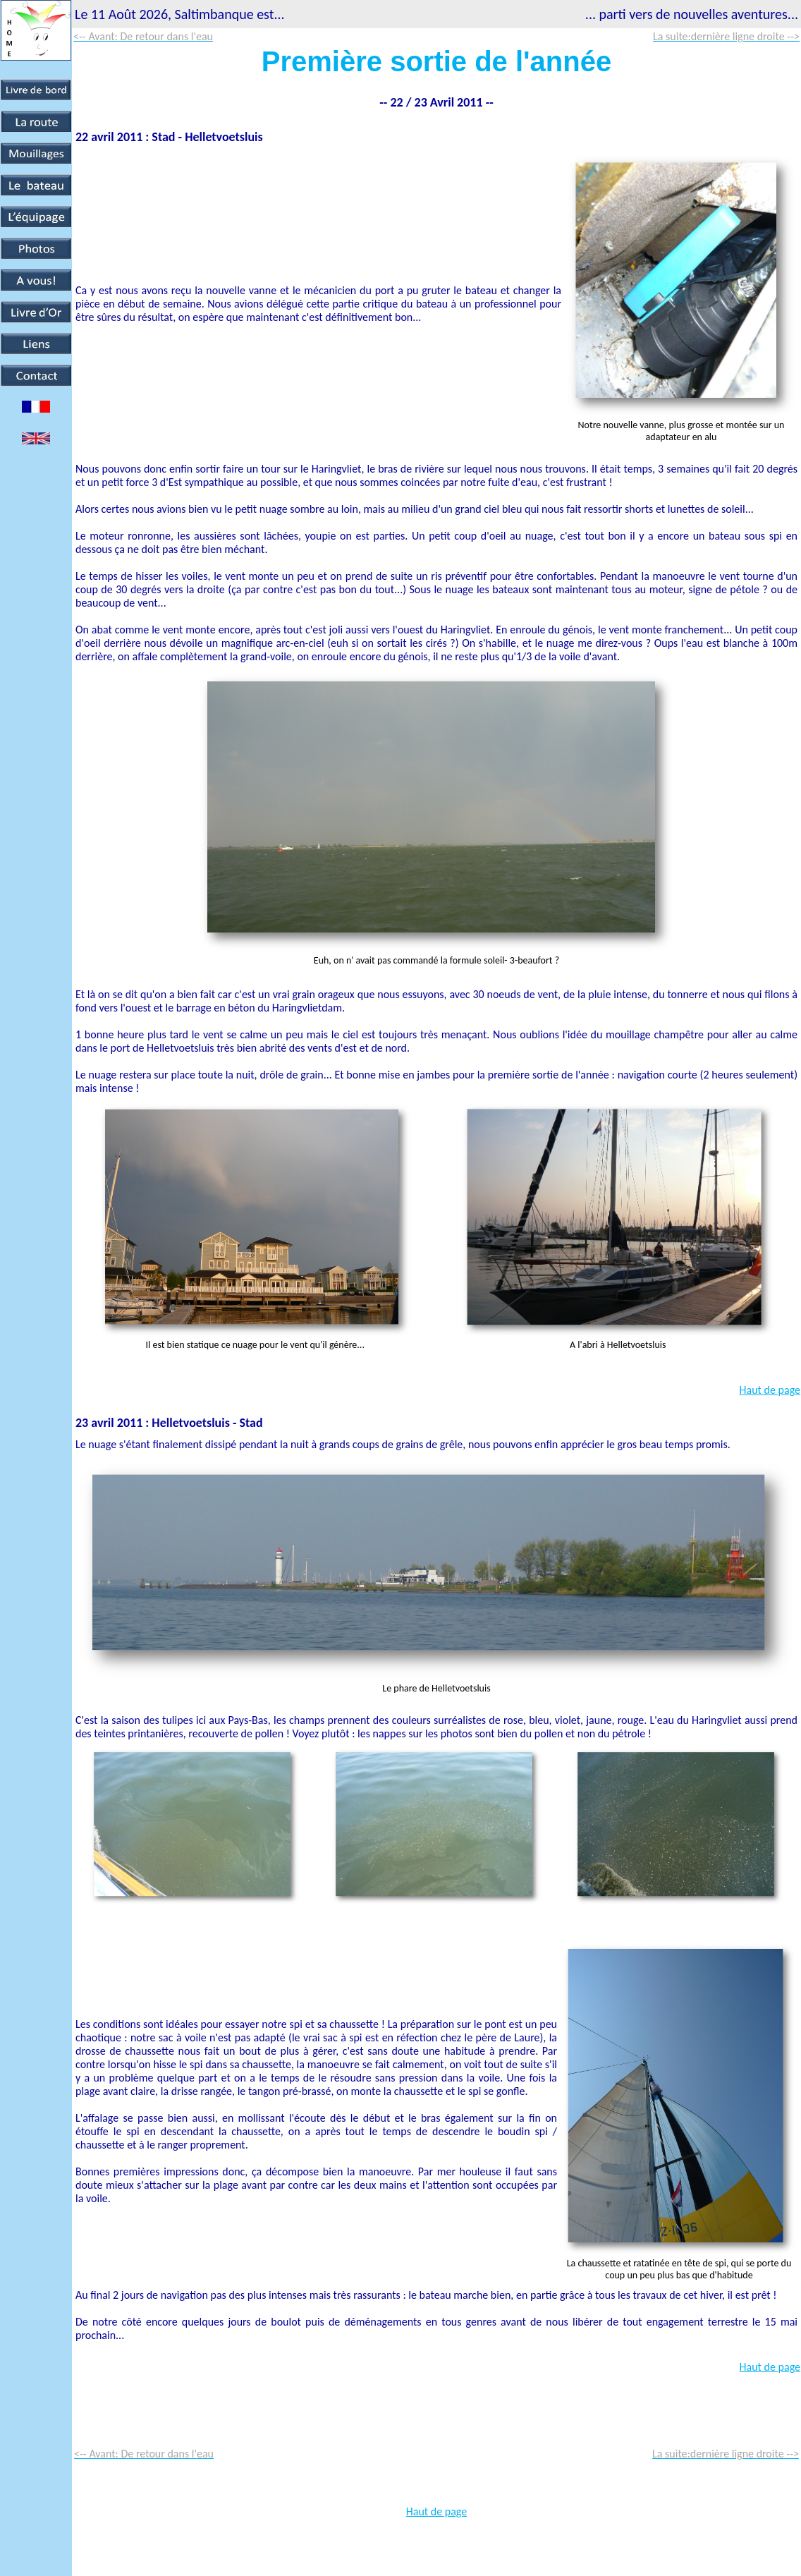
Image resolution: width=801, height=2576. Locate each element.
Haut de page (770, 1390)
